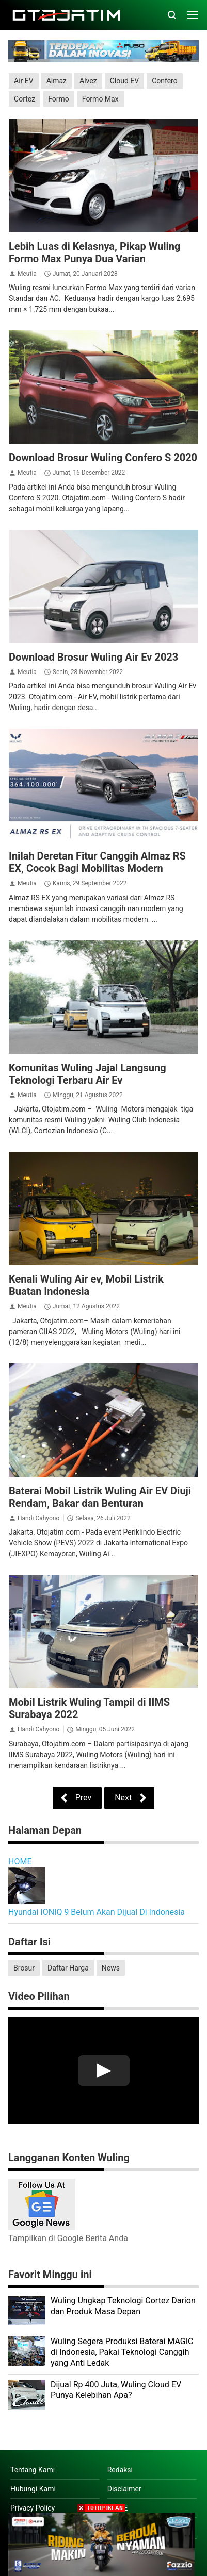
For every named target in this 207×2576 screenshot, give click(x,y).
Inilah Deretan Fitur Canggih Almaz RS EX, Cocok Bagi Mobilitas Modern (97, 862)
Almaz (56, 81)
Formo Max (100, 99)
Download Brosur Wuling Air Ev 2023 (93, 657)
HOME (19, 1861)
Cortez (24, 99)
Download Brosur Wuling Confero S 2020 (103, 457)
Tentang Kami (32, 2470)
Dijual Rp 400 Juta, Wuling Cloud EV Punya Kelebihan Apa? (116, 2390)
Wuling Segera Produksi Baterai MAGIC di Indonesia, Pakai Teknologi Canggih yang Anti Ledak (122, 2352)
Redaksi (120, 2470)
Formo (58, 99)
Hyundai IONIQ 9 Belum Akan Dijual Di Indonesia (96, 1912)
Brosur (24, 1968)
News (111, 1968)
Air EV (24, 81)
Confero (165, 81)
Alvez (88, 81)
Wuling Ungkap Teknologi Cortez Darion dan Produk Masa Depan (123, 2306)
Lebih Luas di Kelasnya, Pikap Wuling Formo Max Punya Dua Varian (94, 252)
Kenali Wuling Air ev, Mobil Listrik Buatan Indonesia (86, 1285)
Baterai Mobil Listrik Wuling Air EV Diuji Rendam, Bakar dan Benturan (100, 1497)
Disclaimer (124, 2489)
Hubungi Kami (33, 2489)
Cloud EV (124, 81)
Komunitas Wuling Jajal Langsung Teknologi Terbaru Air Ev (87, 1074)
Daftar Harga (68, 1968)
